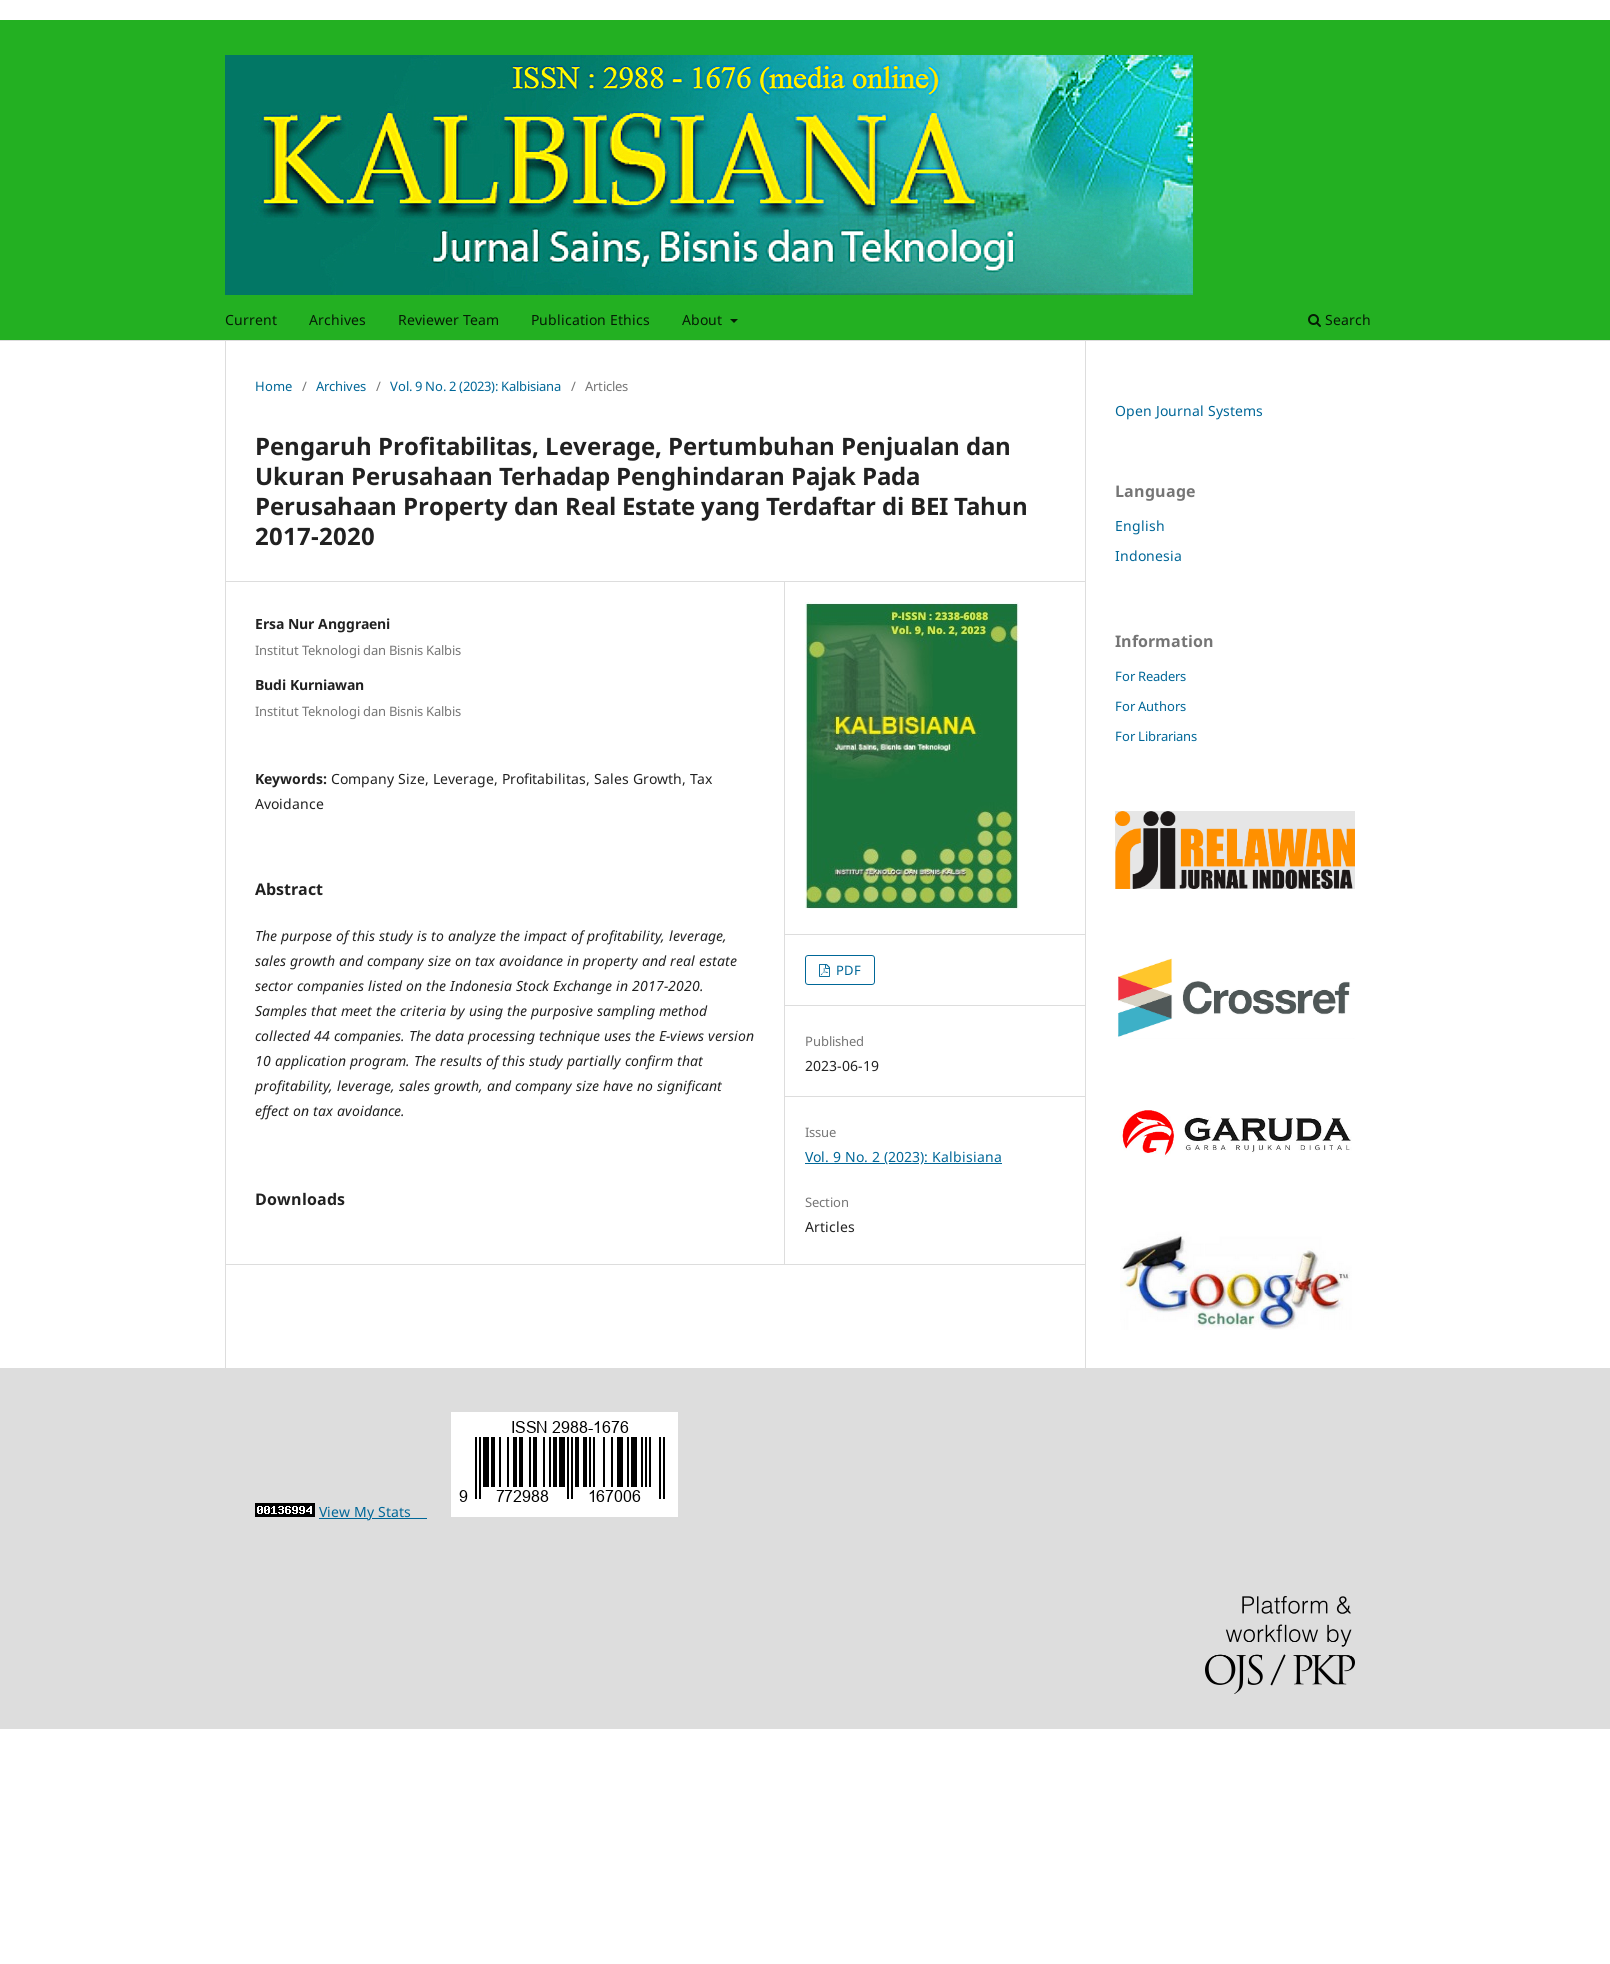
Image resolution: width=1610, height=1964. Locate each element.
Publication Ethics (590, 319)
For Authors (1150, 706)
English (1140, 525)
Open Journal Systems (1189, 410)
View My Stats (373, 1747)
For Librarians (1156, 736)
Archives (337, 319)
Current (251, 319)
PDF (847, 970)
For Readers (1150, 676)
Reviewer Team (448, 319)
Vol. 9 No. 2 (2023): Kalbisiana (475, 386)
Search (1339, 319)
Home (273, 386)
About (704, 319)
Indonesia (1148, 555)
